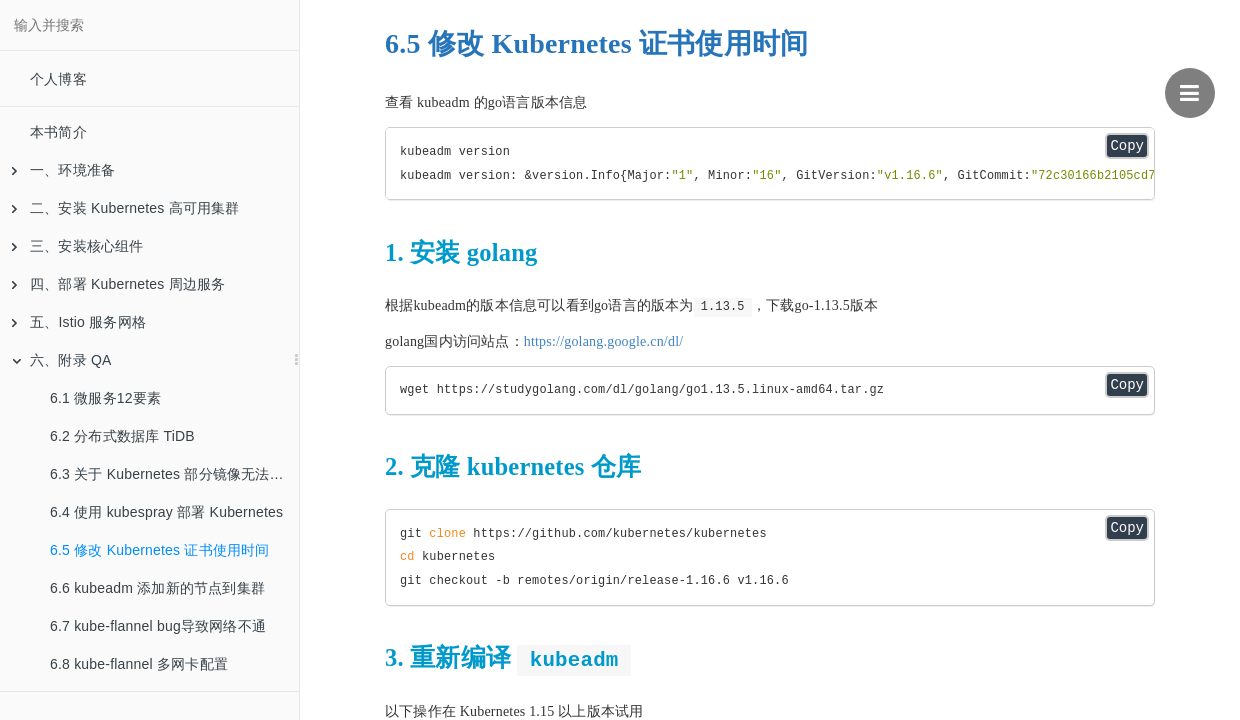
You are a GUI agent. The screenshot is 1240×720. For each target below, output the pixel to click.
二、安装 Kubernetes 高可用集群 (126, 208)
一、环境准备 (63, 170)
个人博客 (58, 79)
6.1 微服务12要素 (105, 398)
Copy (1127, 146)
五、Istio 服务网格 (79, 322)
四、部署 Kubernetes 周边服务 (118, 284)
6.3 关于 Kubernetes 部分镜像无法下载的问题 (174, 474)
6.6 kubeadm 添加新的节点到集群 (157, 588)
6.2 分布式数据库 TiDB (122, 436)
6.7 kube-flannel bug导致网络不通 (158, 626)
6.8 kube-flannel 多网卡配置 (139, 664)
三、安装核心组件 (78, 246)
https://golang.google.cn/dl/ (604, 341)
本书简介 (58, 132)
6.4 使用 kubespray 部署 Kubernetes (166, 512)
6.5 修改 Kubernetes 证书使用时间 (160, 550)
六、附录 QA (62, 360)
